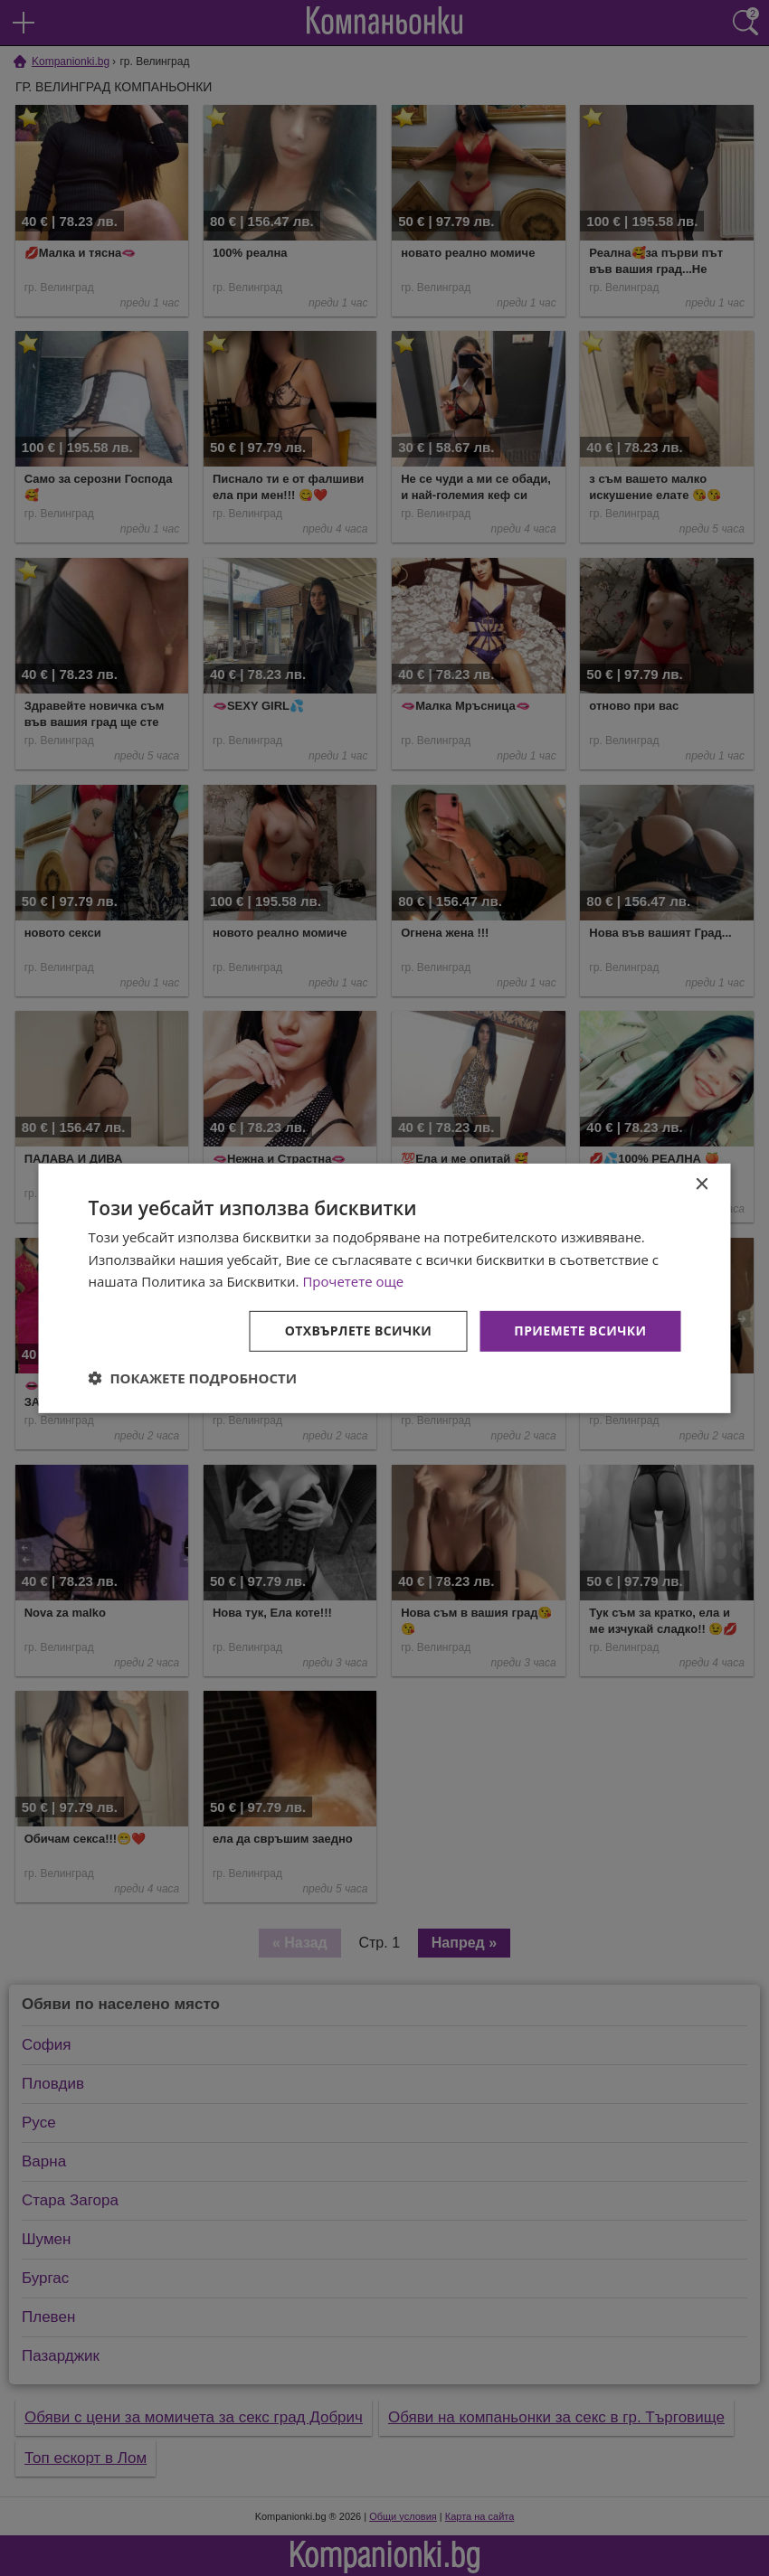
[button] (193, 1378)
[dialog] (385, 1287)
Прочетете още (352, 1281)
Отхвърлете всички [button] (358, 1330)
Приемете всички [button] (580, 1330)
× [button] (701, 1184)
